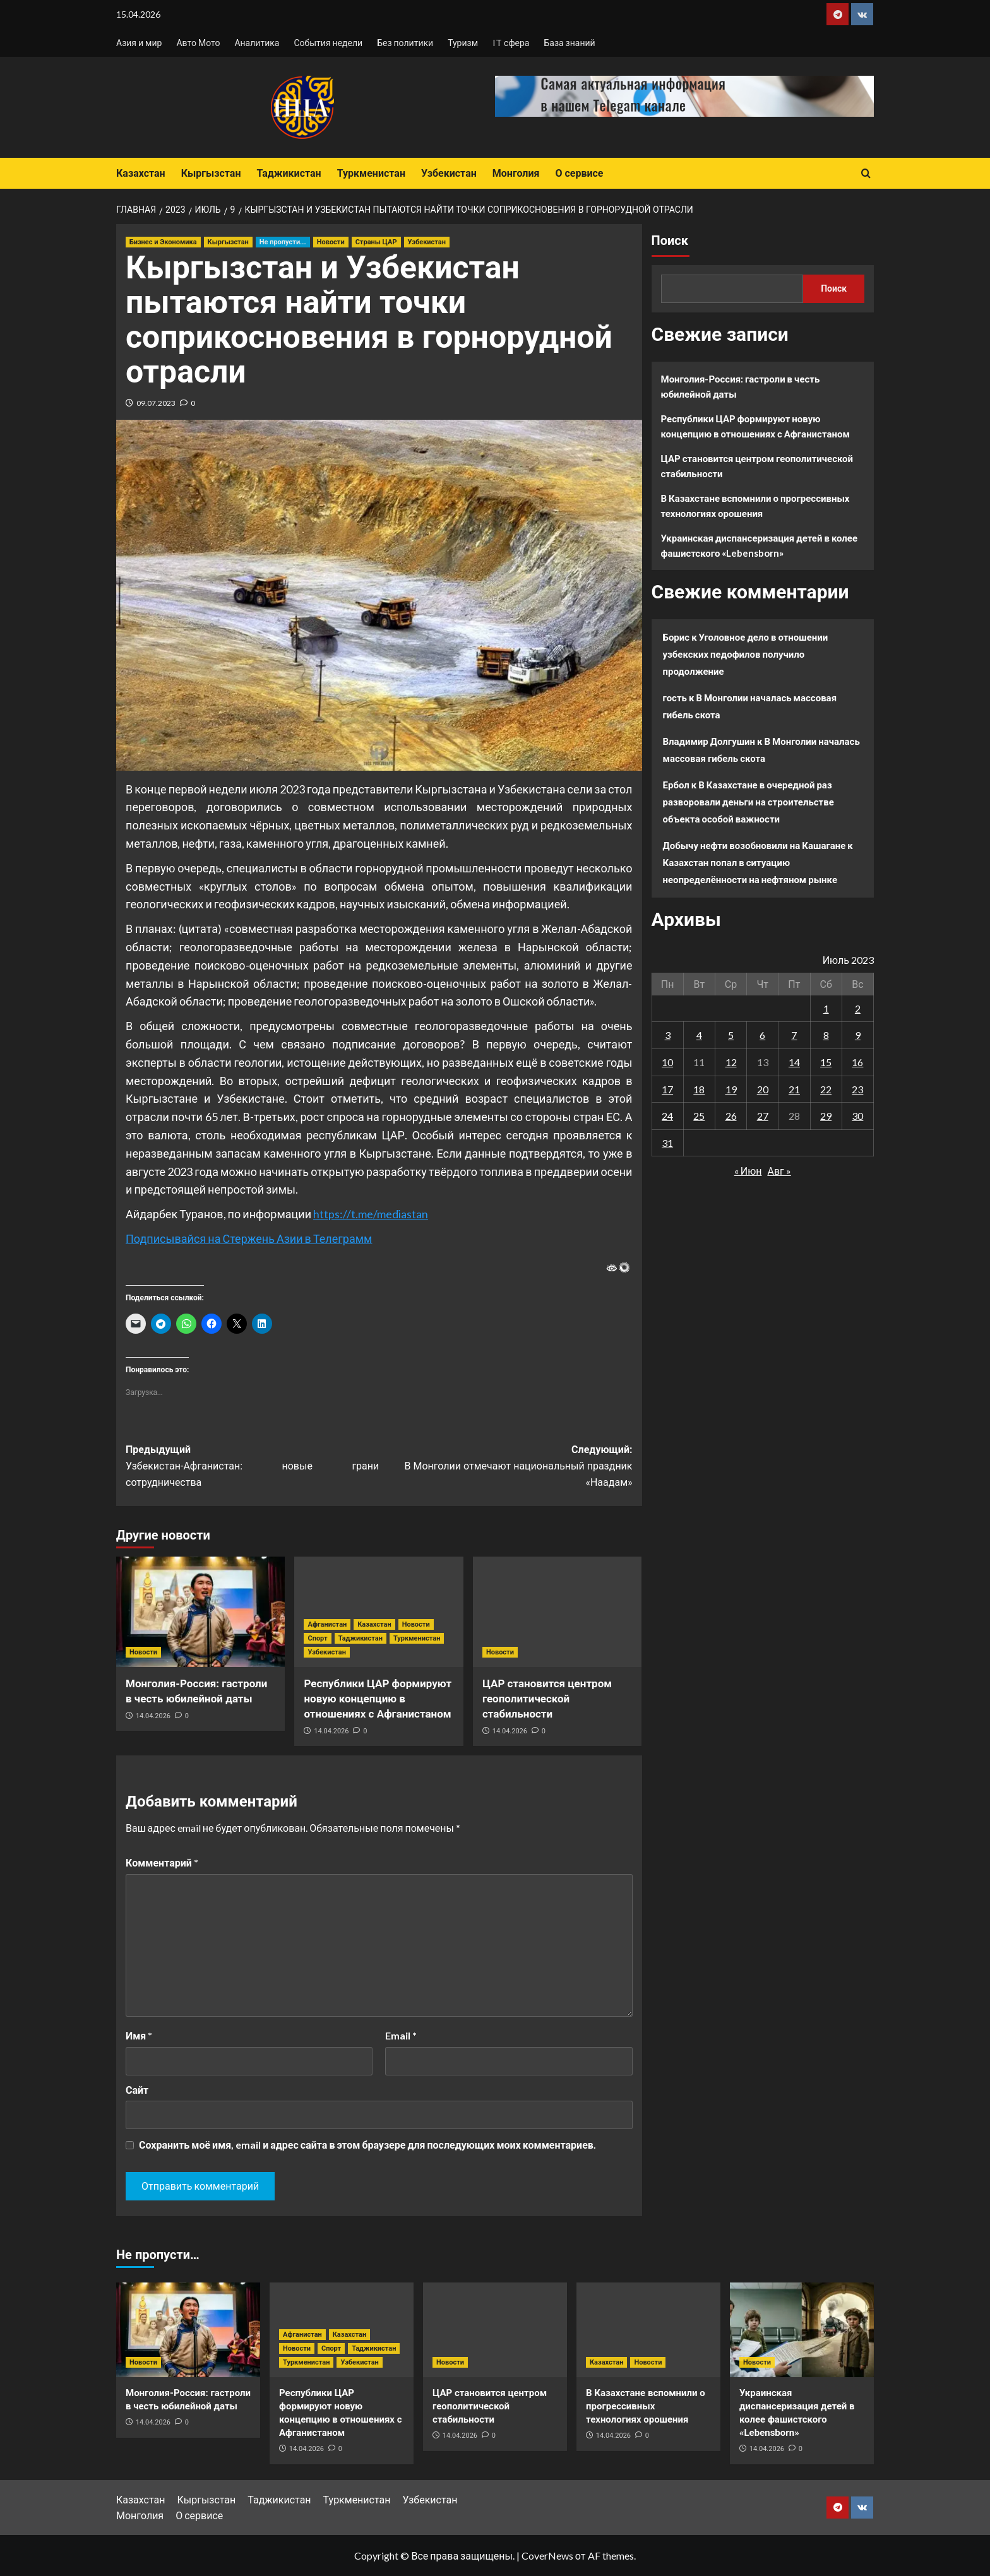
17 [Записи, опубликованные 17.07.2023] (667, 1089)
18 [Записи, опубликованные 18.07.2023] (699, 1089)
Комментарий (162, 1862)
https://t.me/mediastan (370, 1214)
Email (401, 2035)
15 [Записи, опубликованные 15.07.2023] (826, 1062)
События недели (328, 42)
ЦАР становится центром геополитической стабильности (547, 1698)
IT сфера (510, 42)
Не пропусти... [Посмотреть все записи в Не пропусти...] (282, 242)
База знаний (569, 42)
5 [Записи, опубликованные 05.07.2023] (731, 1035)
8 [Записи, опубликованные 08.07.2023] (826, 1035)
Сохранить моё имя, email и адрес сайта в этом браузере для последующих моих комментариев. (367, 2145)
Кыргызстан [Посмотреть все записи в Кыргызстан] (228, 242)
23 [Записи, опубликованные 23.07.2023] (857, 1089)
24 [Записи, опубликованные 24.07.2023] (667, 1116)
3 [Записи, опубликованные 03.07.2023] (668, 1035)
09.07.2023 (156, 403)
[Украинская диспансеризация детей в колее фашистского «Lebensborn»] (802, 2329)
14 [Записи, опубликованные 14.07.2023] (794, 1062)
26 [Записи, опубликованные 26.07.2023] (731, 1116)
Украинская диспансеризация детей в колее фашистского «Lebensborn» (759, 545)
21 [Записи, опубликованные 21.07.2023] (794, 1089)
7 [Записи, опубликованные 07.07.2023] (794, 1035)
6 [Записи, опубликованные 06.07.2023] (762, 1035)
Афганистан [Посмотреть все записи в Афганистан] (327, 1624)
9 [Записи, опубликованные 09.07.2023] (858, 1035)
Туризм (463, 42)
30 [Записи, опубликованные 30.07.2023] (857, 1116)
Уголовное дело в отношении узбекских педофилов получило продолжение (745, 654)
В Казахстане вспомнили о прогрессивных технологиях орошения (755, 505)
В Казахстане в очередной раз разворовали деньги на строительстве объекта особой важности (748, 801)
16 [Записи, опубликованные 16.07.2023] (857, 1062)
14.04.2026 (153, 1716)
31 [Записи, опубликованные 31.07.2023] (667, 1143)
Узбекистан (449, 173)
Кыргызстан (211, 173)
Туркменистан (371, 173)
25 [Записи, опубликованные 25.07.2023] (699, 1116)
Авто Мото (198, 42)
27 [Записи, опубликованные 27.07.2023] (762, 1116)
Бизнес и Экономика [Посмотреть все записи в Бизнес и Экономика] (163, 242)
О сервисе (579, 173)
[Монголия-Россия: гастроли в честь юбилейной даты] (200, 1612)
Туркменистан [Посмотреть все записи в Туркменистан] (416, 1638)
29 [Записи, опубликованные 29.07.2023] (826, 1116)
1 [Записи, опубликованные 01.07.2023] (826, 1008)
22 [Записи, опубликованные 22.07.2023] (826, 1089)
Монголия (516, 173)
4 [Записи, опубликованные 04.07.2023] (699, 1035)
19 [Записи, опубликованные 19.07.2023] (731, 1089)
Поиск (670, 240)
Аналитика (256, 42)
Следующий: (505, 1467)
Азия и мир (139, 42)
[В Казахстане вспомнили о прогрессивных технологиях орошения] (648, 2329)
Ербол (676, 784)
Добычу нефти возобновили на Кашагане (754, 845)
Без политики (405, 42)
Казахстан (140, 173)
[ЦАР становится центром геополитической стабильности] (557, 1612)
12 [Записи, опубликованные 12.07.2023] (731, 1062)
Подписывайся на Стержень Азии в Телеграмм (249, 1238)
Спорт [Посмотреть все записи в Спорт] (317, 1638)
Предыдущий (252, 1467)
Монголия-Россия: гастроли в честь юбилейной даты (740, 386)
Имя (139, 2035)
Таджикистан (288, 173)
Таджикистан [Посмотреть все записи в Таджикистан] (360, 1638)
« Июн (748, 1171)
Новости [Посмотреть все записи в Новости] (331, 242)
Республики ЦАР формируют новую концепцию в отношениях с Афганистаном (377, 1698)
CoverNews (547, 2555)
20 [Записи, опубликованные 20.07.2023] (762, 1089)
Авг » (778, 1171)
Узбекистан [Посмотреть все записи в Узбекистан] (427, 242)
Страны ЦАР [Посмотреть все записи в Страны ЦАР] (376, 242)
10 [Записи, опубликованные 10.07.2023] (667, 1062)
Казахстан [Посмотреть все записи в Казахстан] (374, 1624)
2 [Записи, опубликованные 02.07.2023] (858, 1008)
